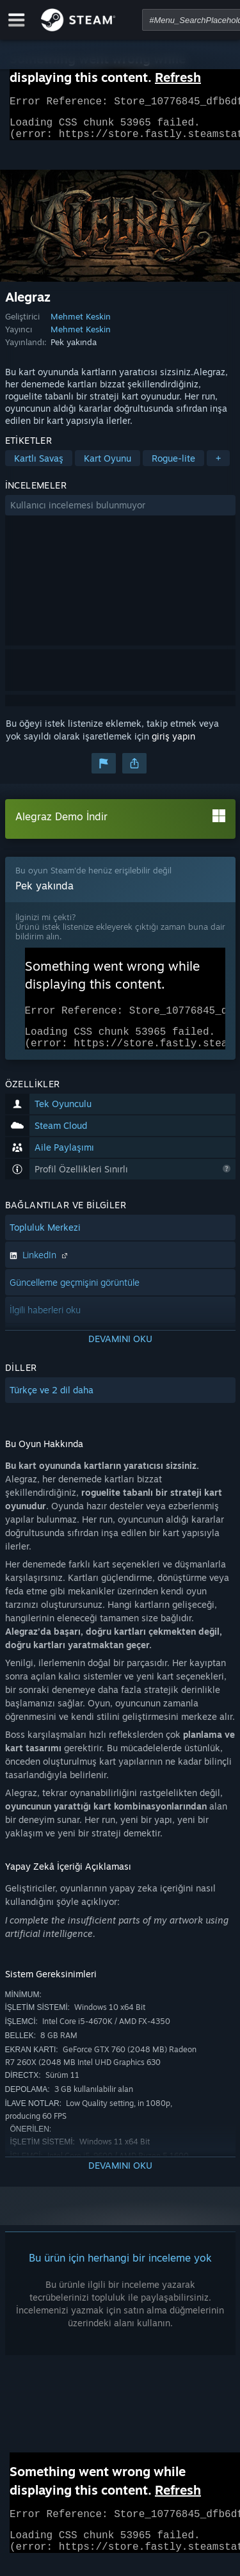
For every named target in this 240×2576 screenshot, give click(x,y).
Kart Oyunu (107, 465)
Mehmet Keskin (81, 324)
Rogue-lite (173, 465)
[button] (120, 513)
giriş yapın (173, 743)
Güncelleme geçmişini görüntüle (75, 1297)
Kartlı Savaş (38, 465)
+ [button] (218, 465)
